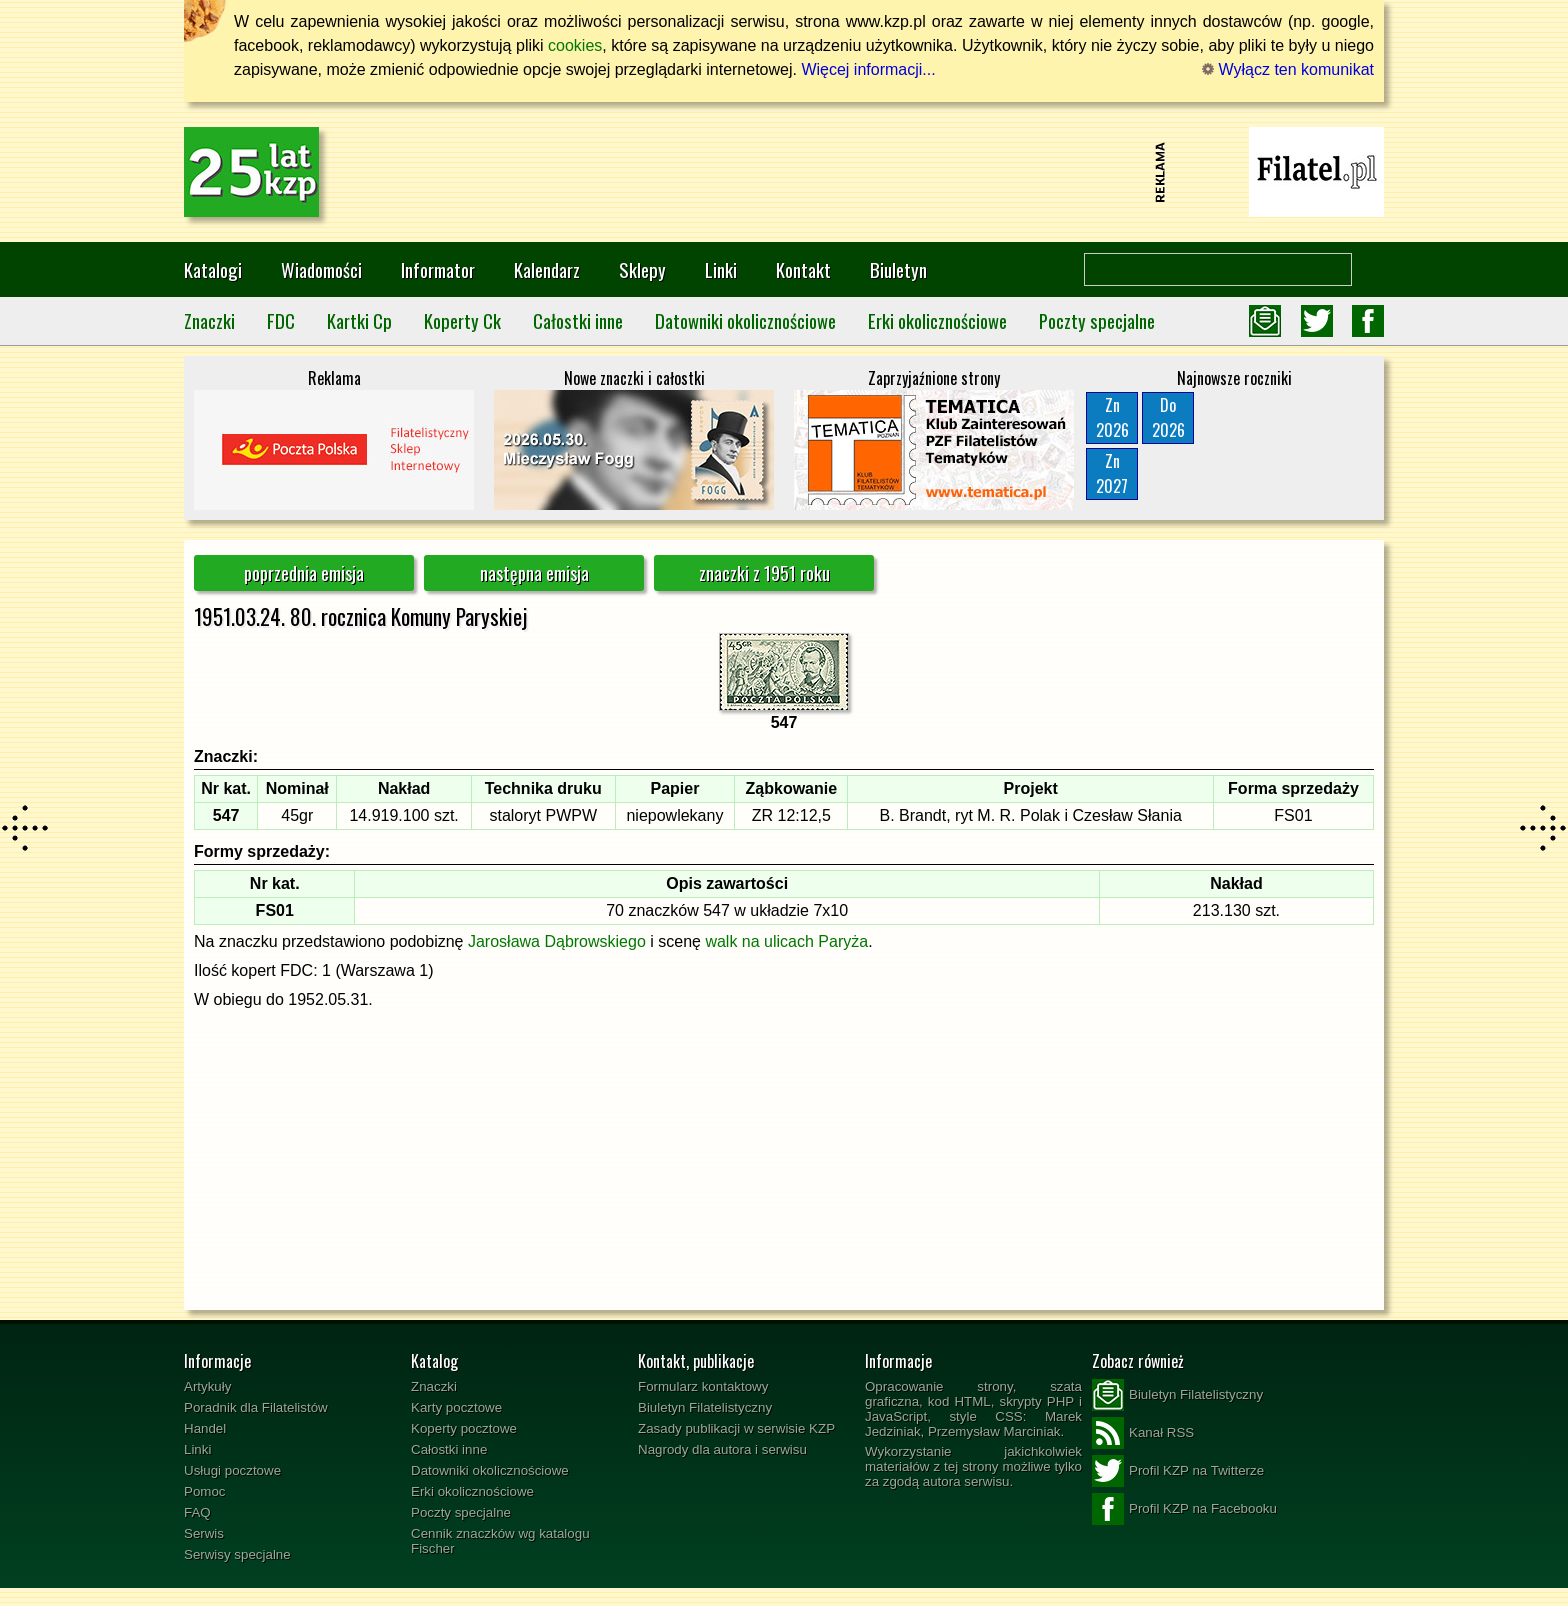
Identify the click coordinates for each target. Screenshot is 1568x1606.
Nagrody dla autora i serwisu (722, 1449)
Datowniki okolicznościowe (745, 320)
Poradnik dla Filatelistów (256, 1407)
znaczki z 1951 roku (764, 573)
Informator (438, 269)
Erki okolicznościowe (937, 320)
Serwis (204, 1533)
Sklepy (642, 269)
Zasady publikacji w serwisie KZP (736, 1428)
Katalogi (213, 269)
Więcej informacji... (868, 69)
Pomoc (204, 1491)
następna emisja (534, 573)
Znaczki (209, 320)
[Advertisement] (784, 172)
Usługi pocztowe (232, 1470)
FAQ (197, 1512)
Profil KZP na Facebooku (1184, 1509)
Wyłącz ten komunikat (1288, 69)
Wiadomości (321, 269)
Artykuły (207, 1386)
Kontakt (803, 269)
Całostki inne (578, 320)
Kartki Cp (359, 320)
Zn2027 (1112, 473)
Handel (205, 1428)
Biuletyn (898, 269)
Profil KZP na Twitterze (1178, 1471)
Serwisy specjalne (237, 1554)
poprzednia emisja (304, 573)
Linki (721, 269)
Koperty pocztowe (464, 1428)
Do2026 (1168, 417)
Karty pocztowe (456, 1407)
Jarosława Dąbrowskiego (557, 941)
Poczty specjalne (1097, 320)
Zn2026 (1112, 417)
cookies (575, 45)
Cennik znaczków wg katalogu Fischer (500, 1541)
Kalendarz (547, 269)
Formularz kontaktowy (703, 1386)
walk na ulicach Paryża (786, 941)
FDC (281, 320)
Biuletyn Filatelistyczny (705, 1407)
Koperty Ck (462, 320)
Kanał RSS (1143, 1433)
